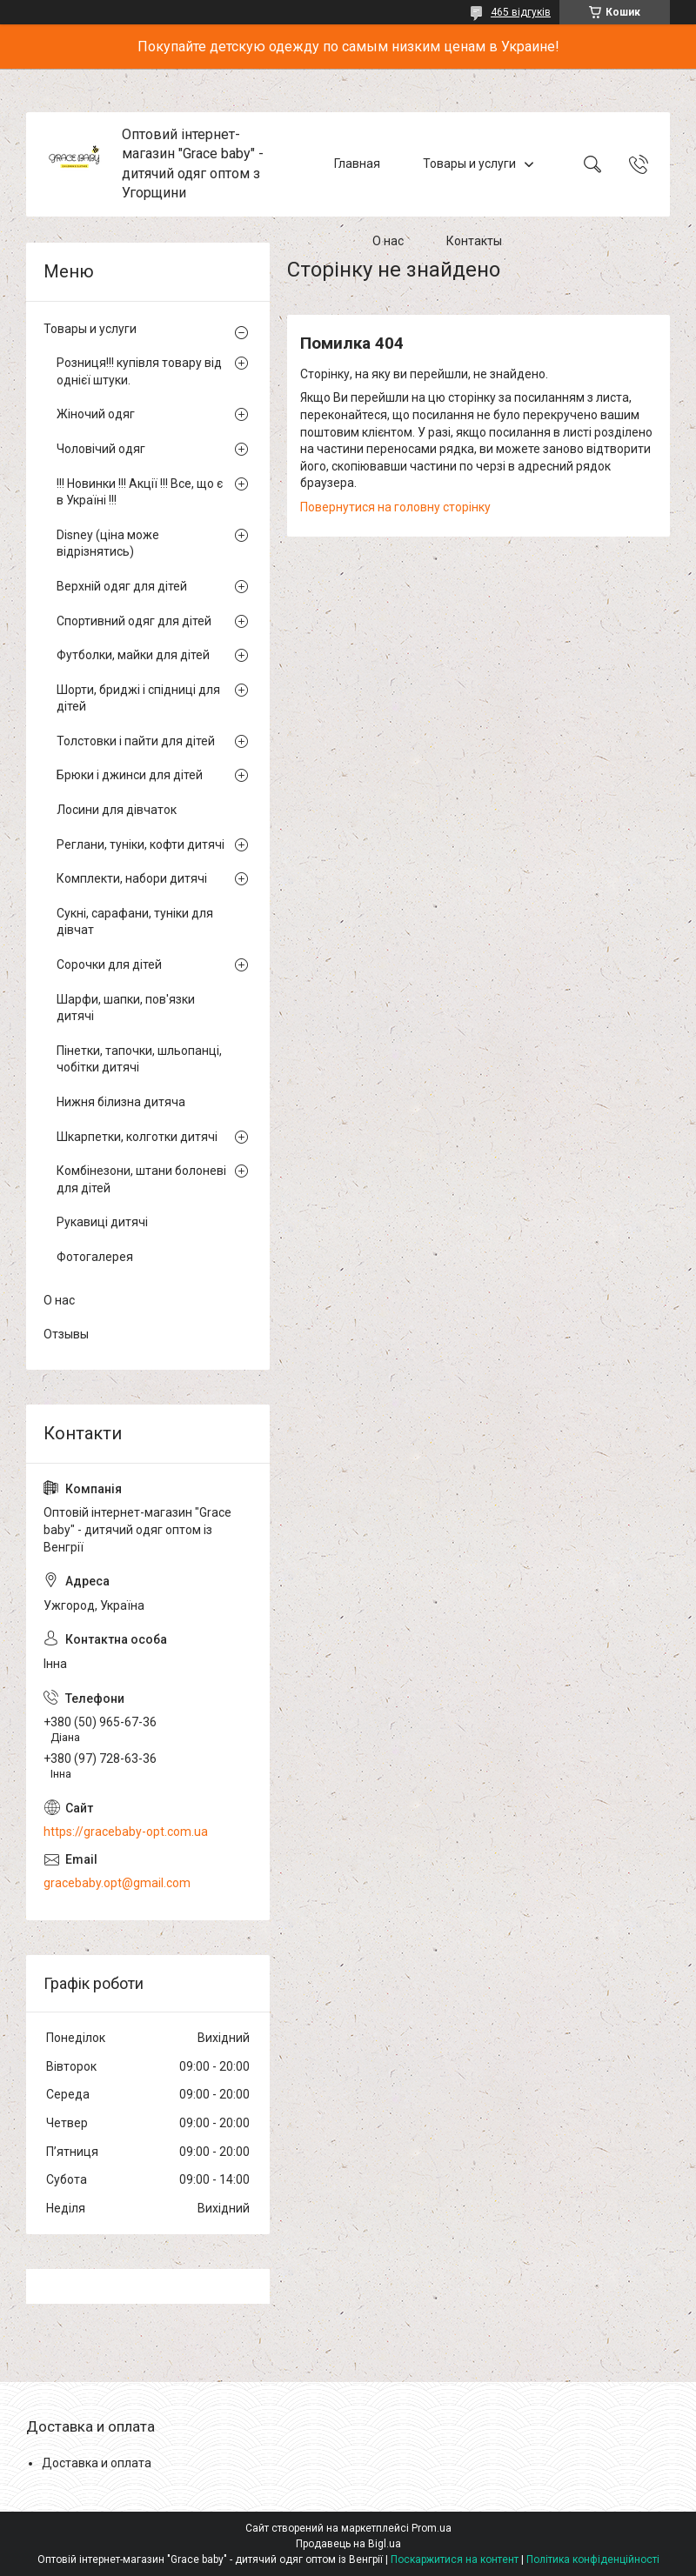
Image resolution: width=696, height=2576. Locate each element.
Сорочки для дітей (109, 964)
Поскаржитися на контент (455, 2559)
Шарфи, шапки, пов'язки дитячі (126, 1008)
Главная (357, 163)
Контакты (474, 242)
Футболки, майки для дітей (133, 655)
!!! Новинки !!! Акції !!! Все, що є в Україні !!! (140, 492)
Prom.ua (432, 2528)
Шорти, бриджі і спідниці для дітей (138, 698)
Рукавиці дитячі (102, 1222)
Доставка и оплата (96, 2463)
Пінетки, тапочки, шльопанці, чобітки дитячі (139, 1059)
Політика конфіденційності (592, 2559)
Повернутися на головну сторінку (395, 507)
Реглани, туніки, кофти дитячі (140, 844)
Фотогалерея (95, 1257)
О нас (388, 242)
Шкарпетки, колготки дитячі (137, 1137)
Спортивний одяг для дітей (134, 621)
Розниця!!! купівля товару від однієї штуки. (139, 371)
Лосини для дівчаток (117, 810)
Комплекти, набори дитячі (132, 878)
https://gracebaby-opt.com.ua (126, 1832)
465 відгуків (521, 12)
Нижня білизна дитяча (121, 1102)
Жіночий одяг (96, 414)
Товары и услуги (469, 163)
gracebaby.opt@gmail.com (117, 1883)
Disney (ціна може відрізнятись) (108, 543)
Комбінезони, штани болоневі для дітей (141, 1179)
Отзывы (66, 1334)
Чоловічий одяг (101, 449)
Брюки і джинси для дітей (130, 775)
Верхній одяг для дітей (122, 586)
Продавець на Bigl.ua (348, 2544)
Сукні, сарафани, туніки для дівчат (135, 922)
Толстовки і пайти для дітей (136, 741)
